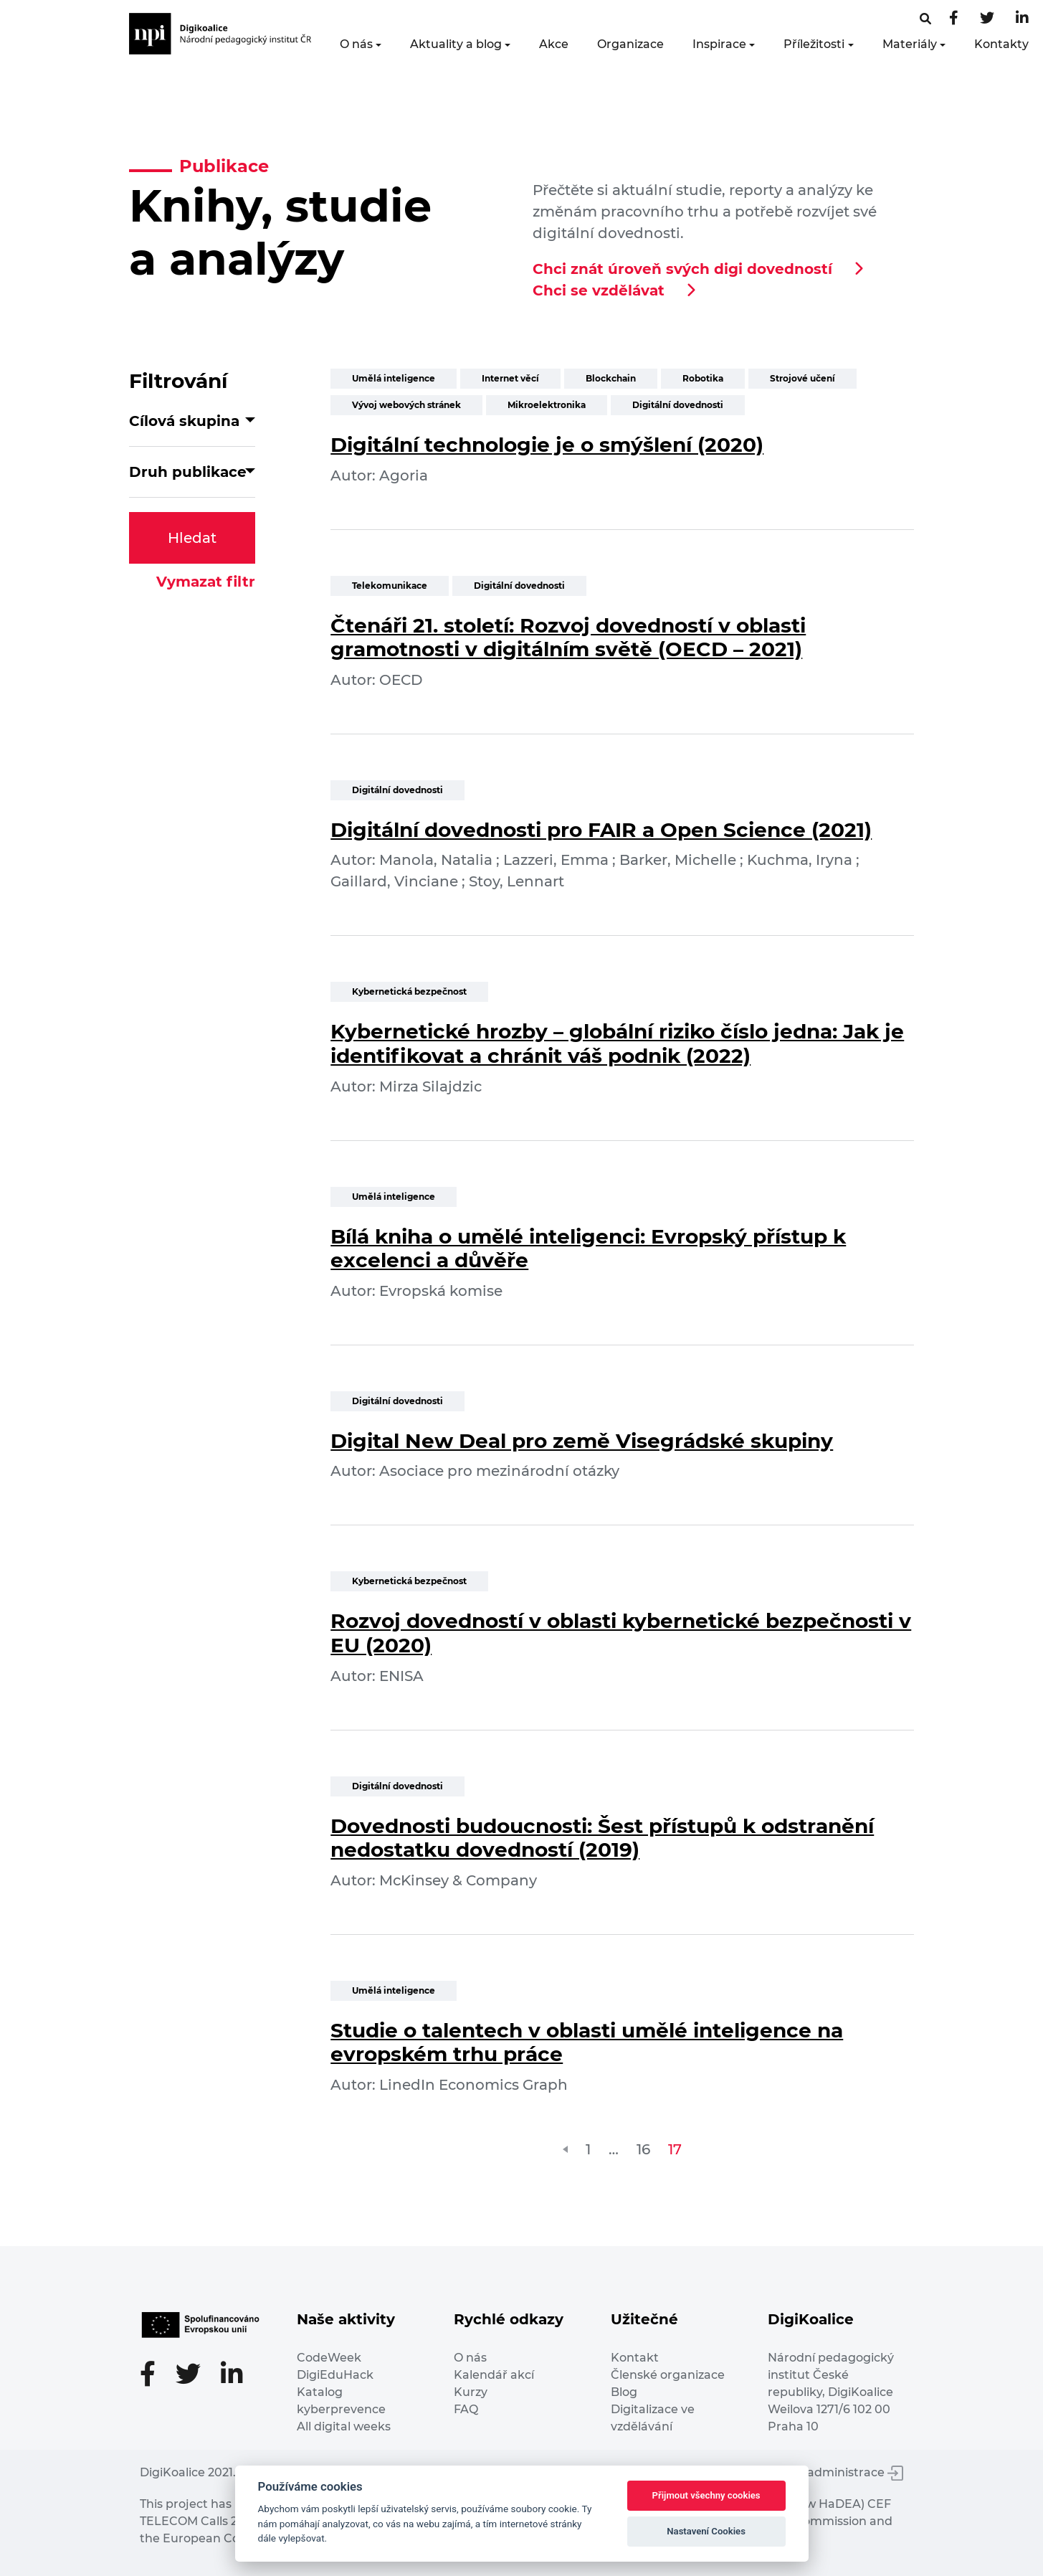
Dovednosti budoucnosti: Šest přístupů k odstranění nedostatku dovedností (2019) (602, 1838)
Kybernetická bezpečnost (409, 991)
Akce (553, 44)
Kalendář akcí (494, 2375)
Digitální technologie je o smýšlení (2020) (546, 444)
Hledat (192, 537)
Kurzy (470, 2392)
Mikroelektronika (547, 404)
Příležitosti (814, 44)
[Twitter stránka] (987, 19)
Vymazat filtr (205, 581)
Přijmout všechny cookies (706, 2495)
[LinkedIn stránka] (1022, 19)
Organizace (630, 44)
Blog (624, 2392)
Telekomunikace (389, 585)
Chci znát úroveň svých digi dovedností (682, 269)
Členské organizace (668, 2375)
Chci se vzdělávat (599, 290)
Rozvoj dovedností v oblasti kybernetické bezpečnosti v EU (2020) (620, 1633)
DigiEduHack (335, 2375)
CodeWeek (329, 2357)
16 (643, 2149)
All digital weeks (344, 2426)
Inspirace (719, 44)
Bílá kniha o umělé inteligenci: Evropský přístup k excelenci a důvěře (588, 1248)
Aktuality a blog (456, 44)
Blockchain (611, 378)
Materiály (909, 44)
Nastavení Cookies (706, 2531)
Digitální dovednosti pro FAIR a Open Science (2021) (601, 830)
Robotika (702, 378)
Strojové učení (802, 378)
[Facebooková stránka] (925, 19)
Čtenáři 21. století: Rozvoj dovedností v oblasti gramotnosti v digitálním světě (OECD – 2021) (568, 637)
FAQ (466, 2409)
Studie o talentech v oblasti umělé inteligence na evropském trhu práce (586, 2042)
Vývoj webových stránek (406, 404)
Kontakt (635, 2357)
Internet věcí (510, 378)
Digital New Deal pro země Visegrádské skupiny (581, 1441)
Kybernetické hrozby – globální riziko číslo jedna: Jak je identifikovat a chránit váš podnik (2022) (617, 1043)
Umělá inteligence (393, 378)
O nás (356, 44)
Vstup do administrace (828, 2472)
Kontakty (1001, 44)
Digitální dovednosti (677, 404)
